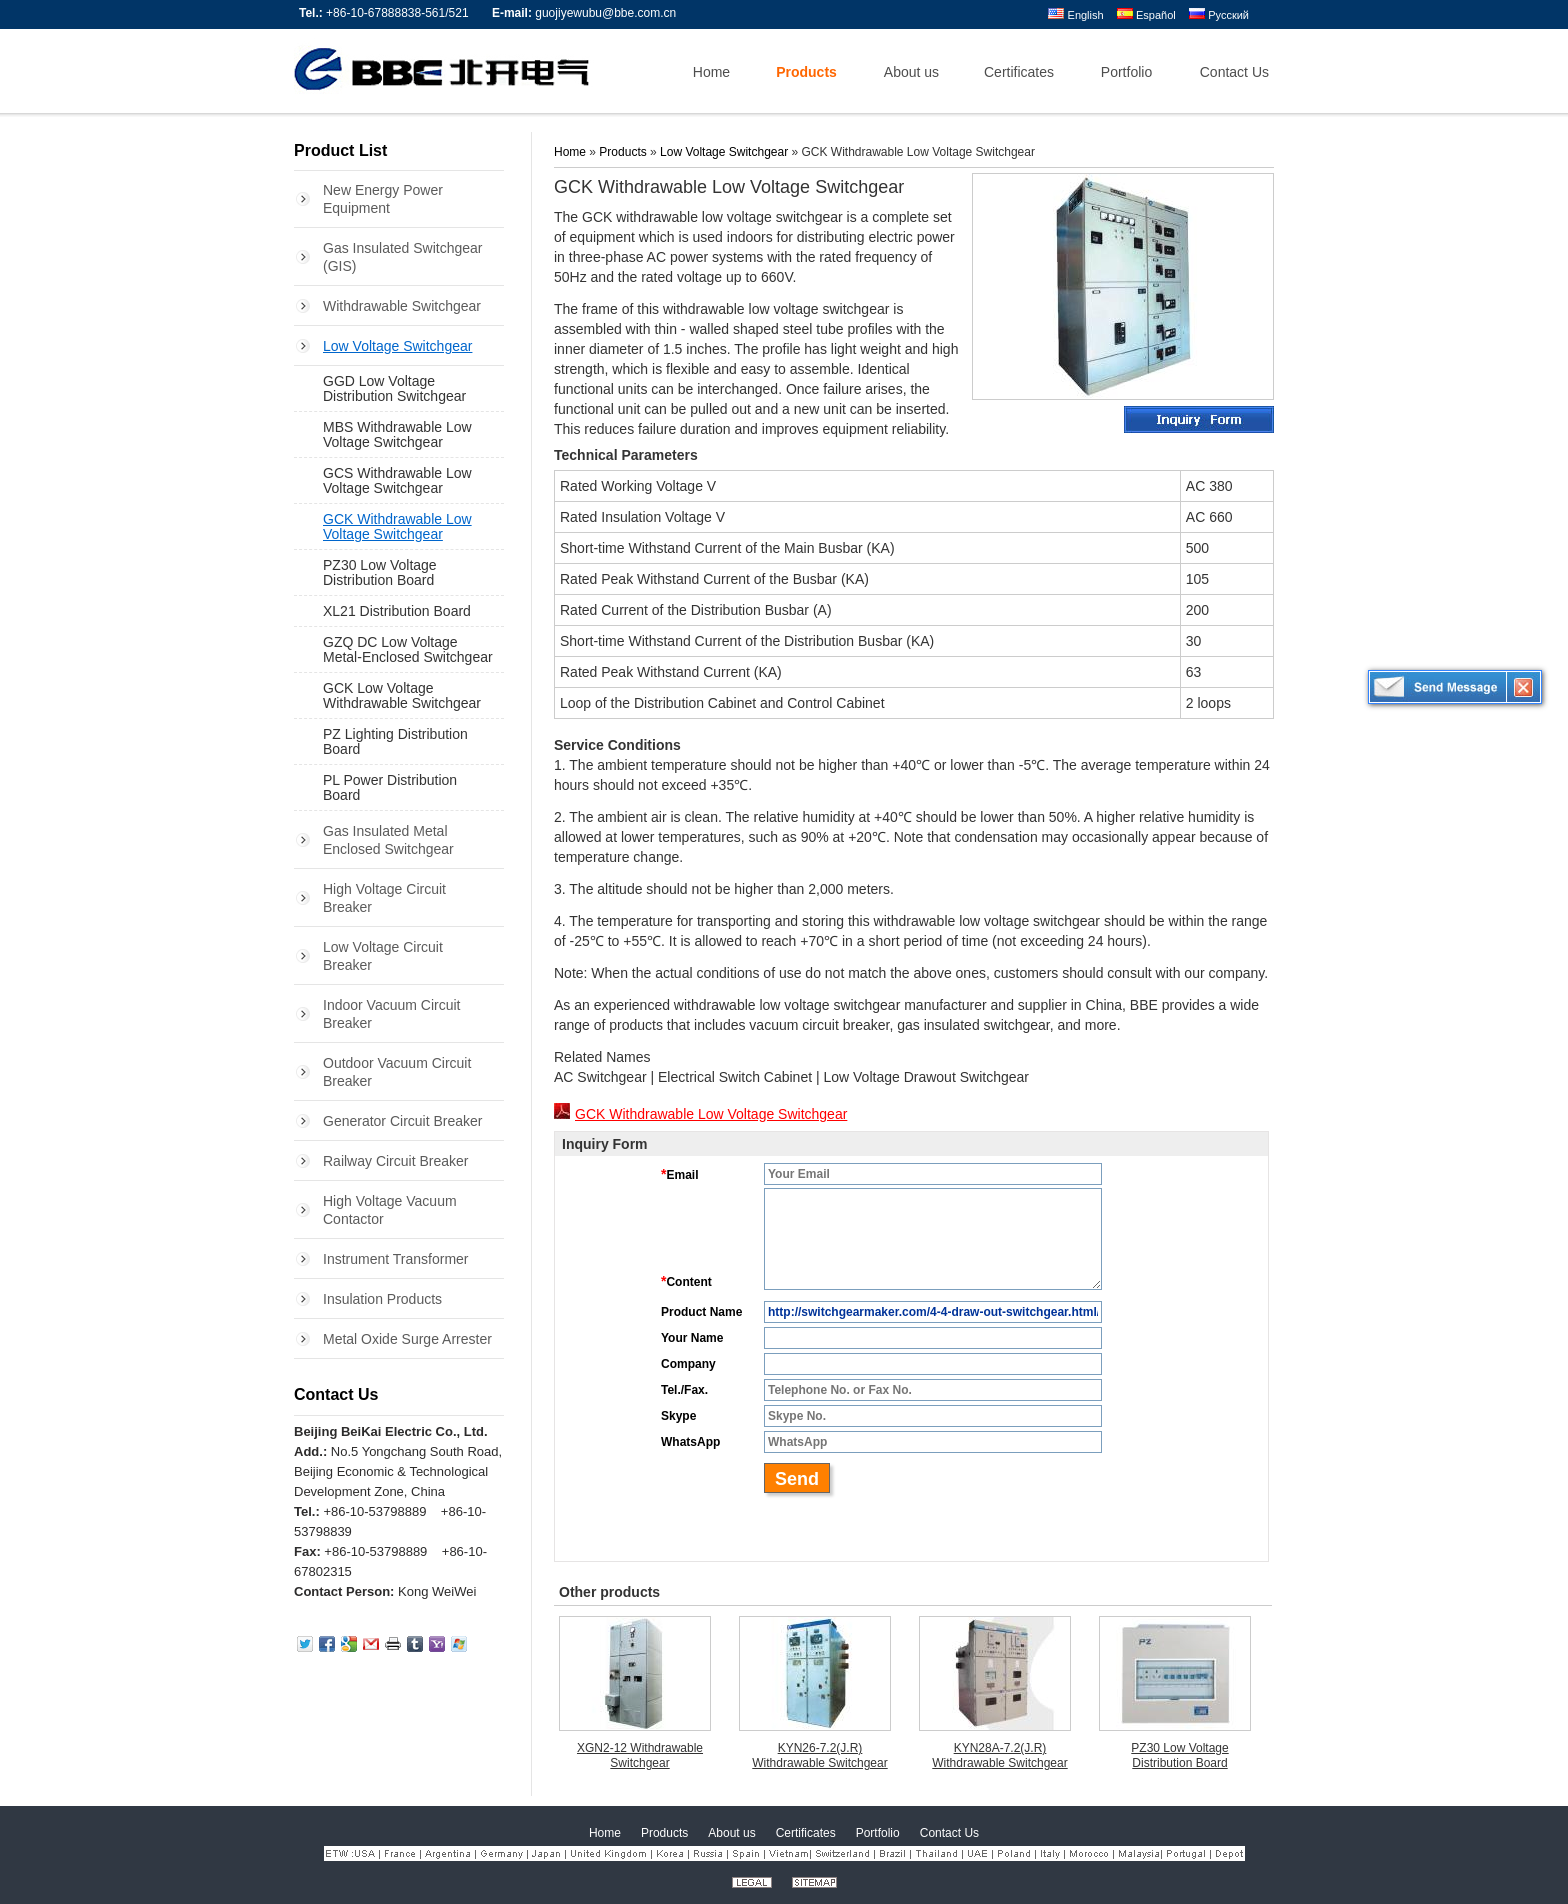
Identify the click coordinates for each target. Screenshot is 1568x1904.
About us (731, 1833)
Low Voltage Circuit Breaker (383, 956)
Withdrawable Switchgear (402, 306)
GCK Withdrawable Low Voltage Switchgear (397, 526)
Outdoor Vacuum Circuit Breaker (397, 1072)
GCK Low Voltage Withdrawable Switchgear (402, 695)
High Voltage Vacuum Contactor (390, 1210)
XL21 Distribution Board (397, 611)
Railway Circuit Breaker (395, 1161)
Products (622, 152)
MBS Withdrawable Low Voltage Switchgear (397, 434)
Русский (1219, 15)
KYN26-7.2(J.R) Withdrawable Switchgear (819, 1755)
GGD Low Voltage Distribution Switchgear (394, 388)
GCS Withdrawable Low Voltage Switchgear (397, 480)
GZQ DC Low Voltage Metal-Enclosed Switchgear (408, 649)
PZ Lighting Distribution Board (395, 741)
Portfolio (878, 1833)
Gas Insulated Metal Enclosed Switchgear (388, 840)
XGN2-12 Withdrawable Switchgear (640, 1755)
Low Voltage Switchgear (397, 346)
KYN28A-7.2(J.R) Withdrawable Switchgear (999, 1755)
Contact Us (336, 1394)
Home (570, 152)
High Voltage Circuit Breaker (384, 898)
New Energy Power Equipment (383, 199)
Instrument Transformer (396, 1259)
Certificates (806, 1833)
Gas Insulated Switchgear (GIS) (403, 257)
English (1075, 15)
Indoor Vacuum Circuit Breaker (391, 1014)
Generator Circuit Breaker (403, 1121)
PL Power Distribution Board (390, 787)
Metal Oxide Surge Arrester (407, 1339)
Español (1146, 15)
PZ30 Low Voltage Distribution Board (380, 572)
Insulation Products (382, 1299)
